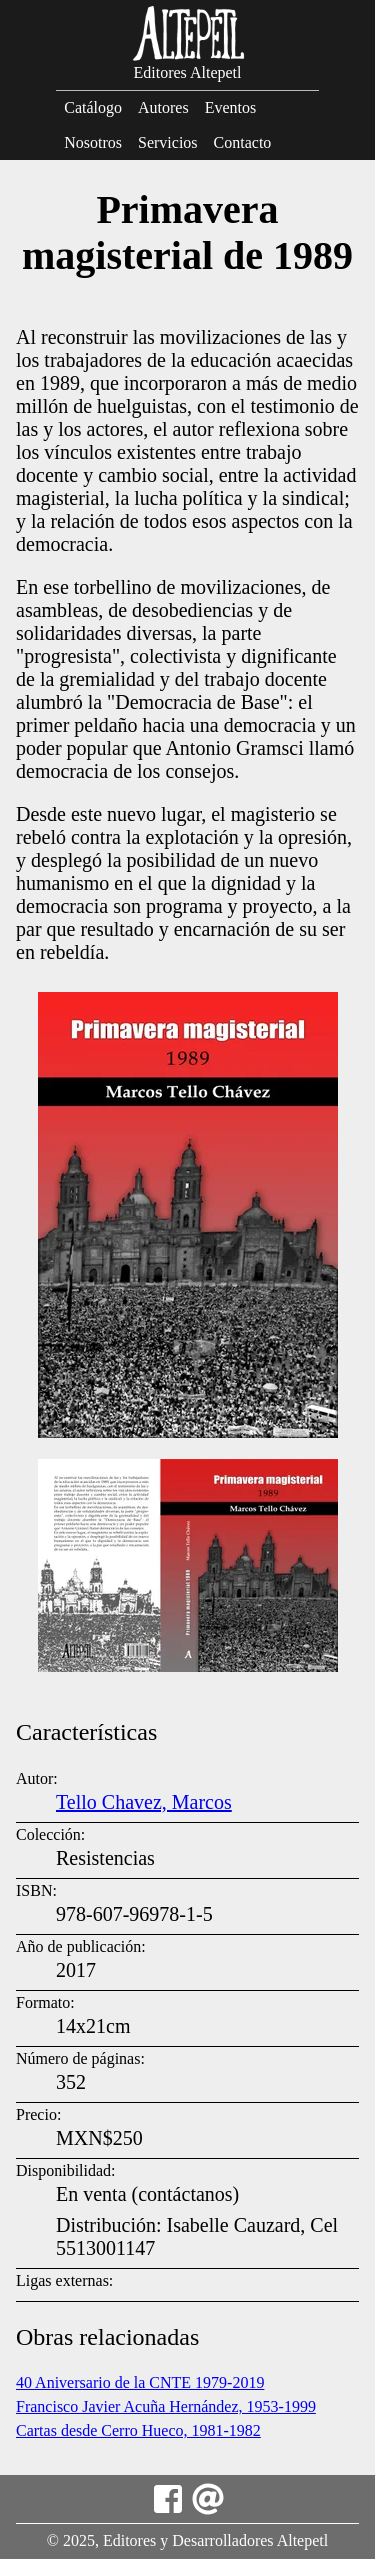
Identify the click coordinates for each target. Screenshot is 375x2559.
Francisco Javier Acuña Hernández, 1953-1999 (166, 2406)
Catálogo (93, 107)
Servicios (168, 142)
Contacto (243, 142)
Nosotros (93, 142)
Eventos (231, 107)
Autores (163, 107)
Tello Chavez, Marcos (144, 1802)
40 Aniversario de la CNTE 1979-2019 (140, 2382)
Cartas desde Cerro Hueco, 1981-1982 (138, 2430)
